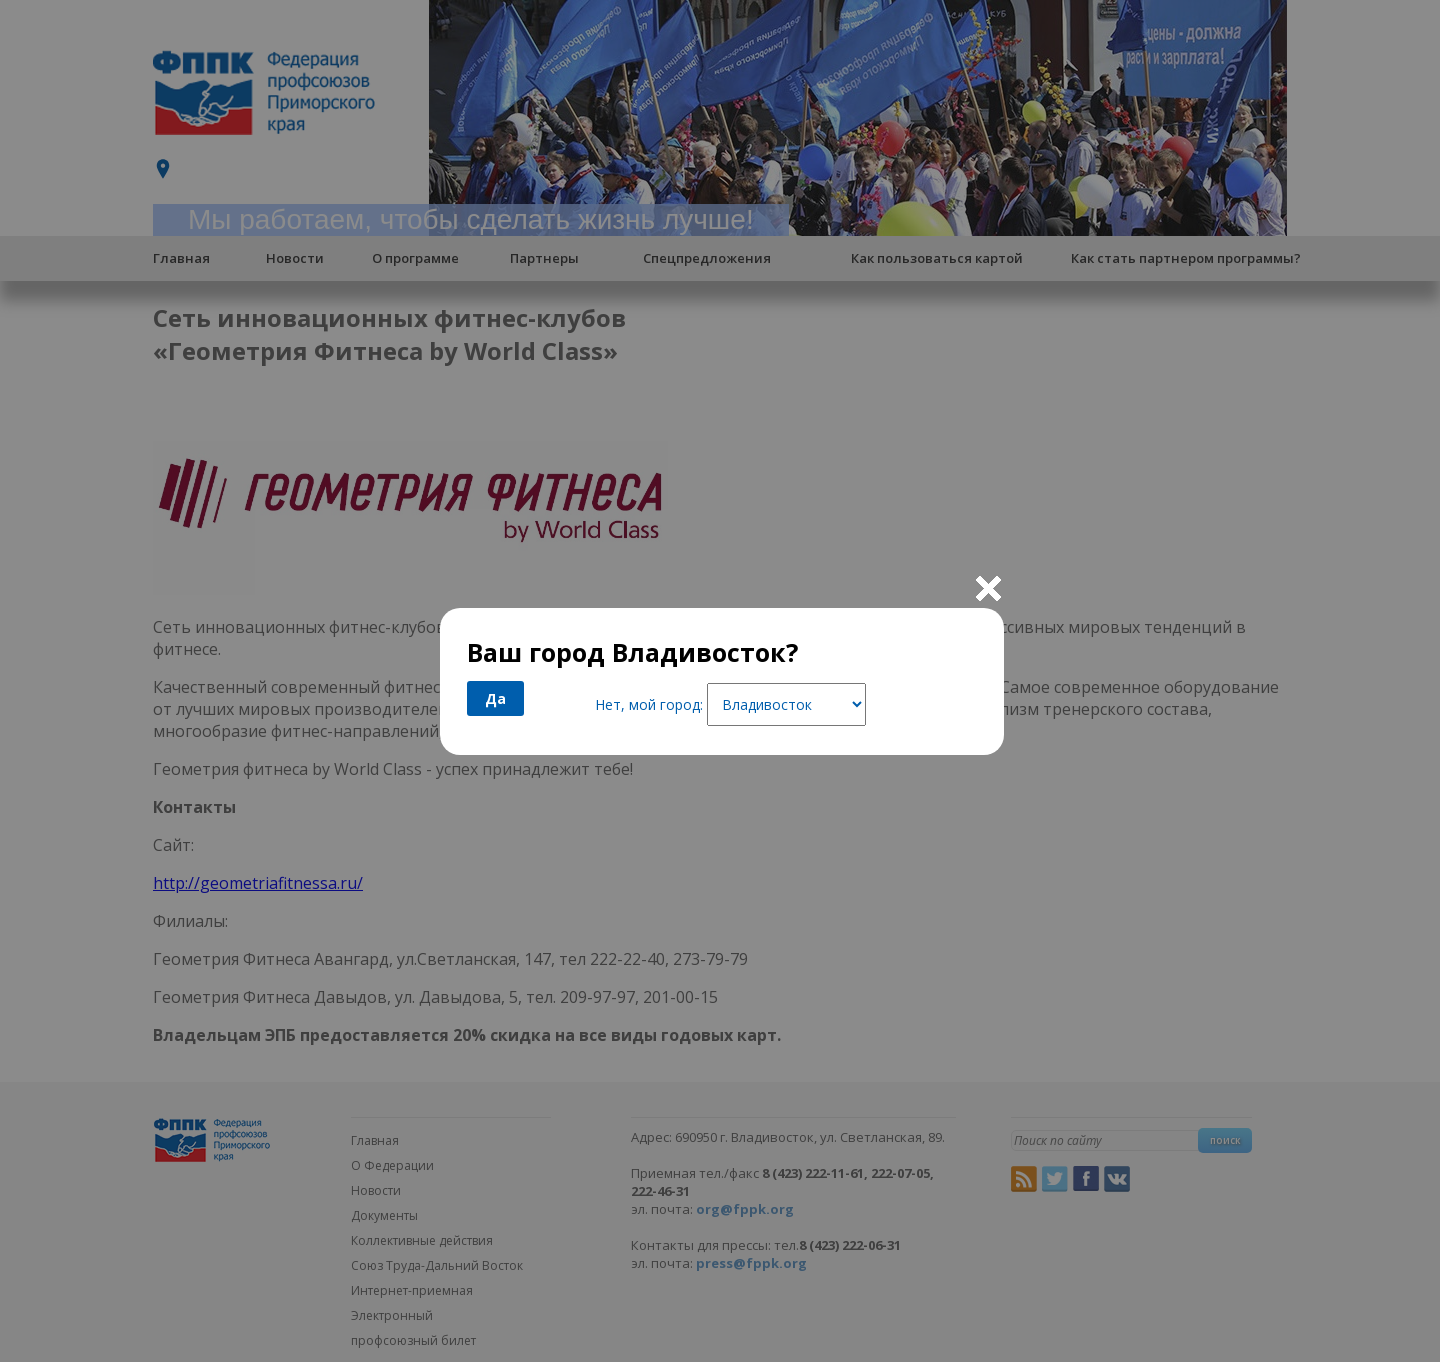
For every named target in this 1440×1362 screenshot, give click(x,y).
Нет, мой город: (649, 704)
